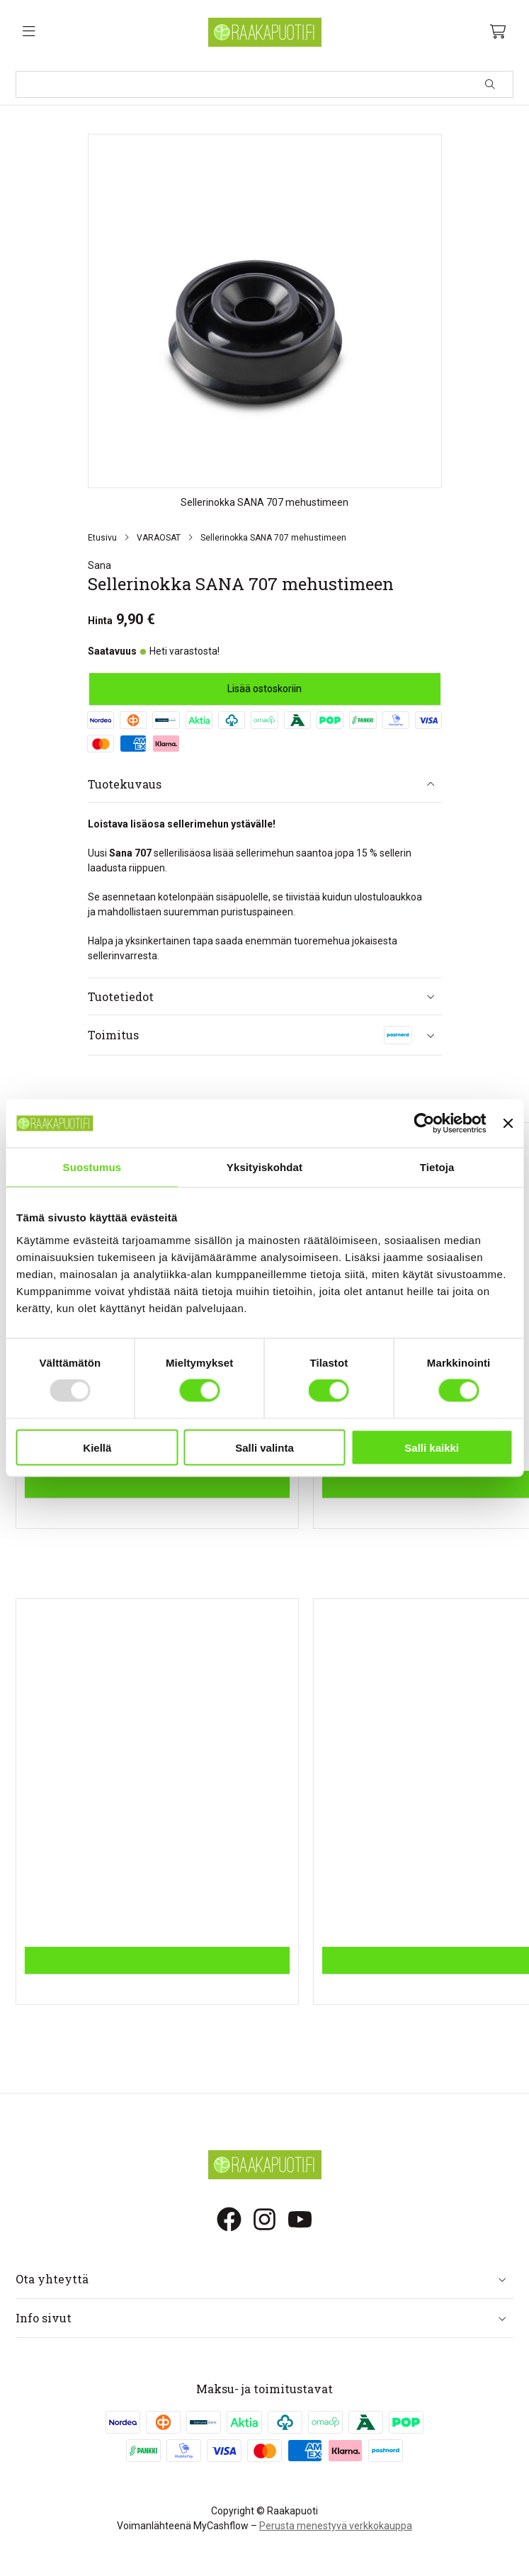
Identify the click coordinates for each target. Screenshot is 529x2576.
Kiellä (97, 1447)
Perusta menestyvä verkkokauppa (335, 2525)
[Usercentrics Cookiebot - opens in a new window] (425, 1123)
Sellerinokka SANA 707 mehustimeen (273, 538)
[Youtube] (300, 2219)
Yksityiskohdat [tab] (264, 1167)
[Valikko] (29, 31)
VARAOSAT (159, 538)
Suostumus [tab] (92, 1167)
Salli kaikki (431, 1447)
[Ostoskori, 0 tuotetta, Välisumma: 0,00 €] (498, 31)
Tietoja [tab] (437, 1167)
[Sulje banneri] (508, 1123)
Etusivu (102, 538)
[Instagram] (264, 2219)
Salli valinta (264, 1447)
